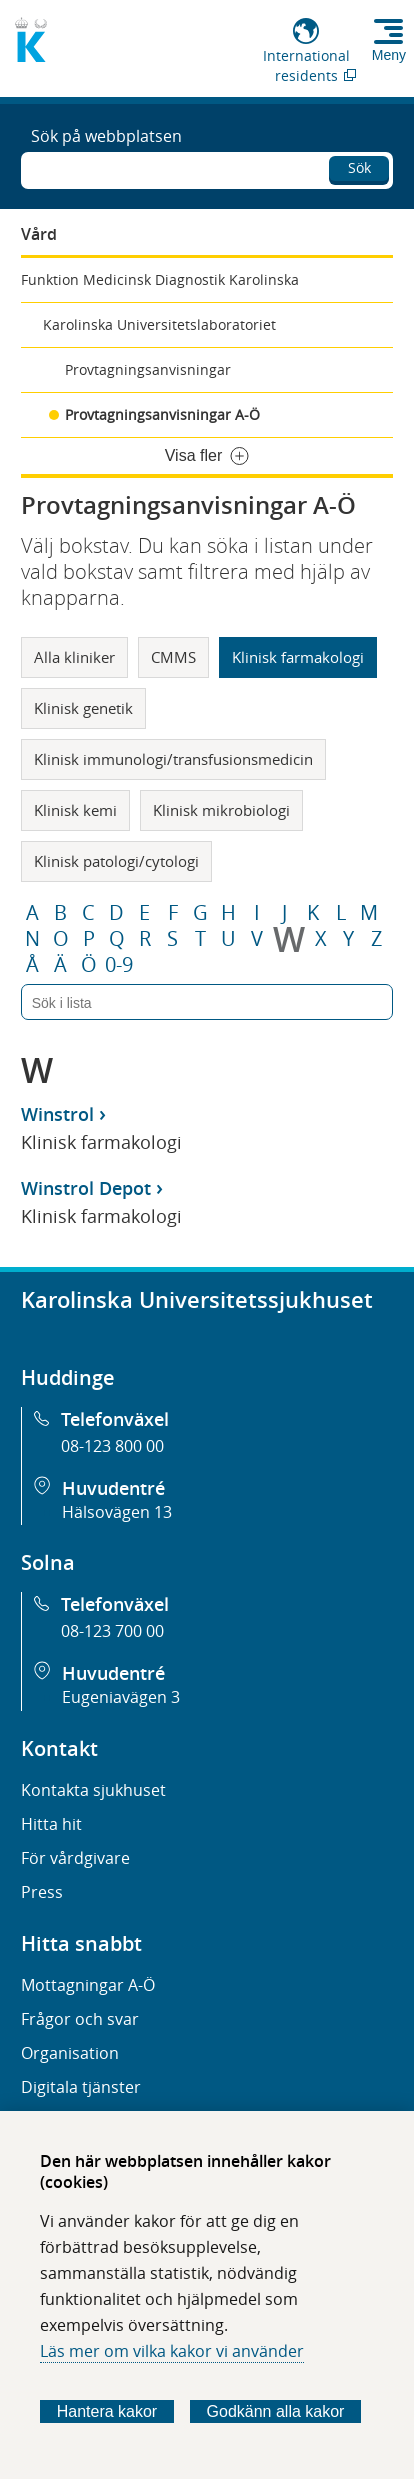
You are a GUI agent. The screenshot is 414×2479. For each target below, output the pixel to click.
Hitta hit (51, 1824)
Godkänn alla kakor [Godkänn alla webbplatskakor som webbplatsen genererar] (276, 2411)
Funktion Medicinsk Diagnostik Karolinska (160, 279)
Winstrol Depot (86, 1188)
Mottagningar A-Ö (88, 1985)
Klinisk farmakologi (298, 657)
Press (42, 1892)
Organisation (70, 2053)
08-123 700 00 (112, 1631)
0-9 (119, 965)
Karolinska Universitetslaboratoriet (159, 324)
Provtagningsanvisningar (148, 369)
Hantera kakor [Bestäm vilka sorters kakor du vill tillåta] (107, 2411)
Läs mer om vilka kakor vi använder (172, 2351)
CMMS (173, 657)
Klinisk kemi (75, 810)
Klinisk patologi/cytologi (116, 861)
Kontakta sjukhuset (93, 1790)
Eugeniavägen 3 (121, 1697)
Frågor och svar (80, 2019)
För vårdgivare (75, 1858)
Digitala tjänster (81, 2087)
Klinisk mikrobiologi (221, 810)
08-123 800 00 (112, 1446)
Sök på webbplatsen (106, 136)
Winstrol (57, 1114)
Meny (389, 55)
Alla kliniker (74, 657)
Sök (359, 167)
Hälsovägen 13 (117, 1512)
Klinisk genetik (83, 708)
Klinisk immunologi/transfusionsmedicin (173, 759)
